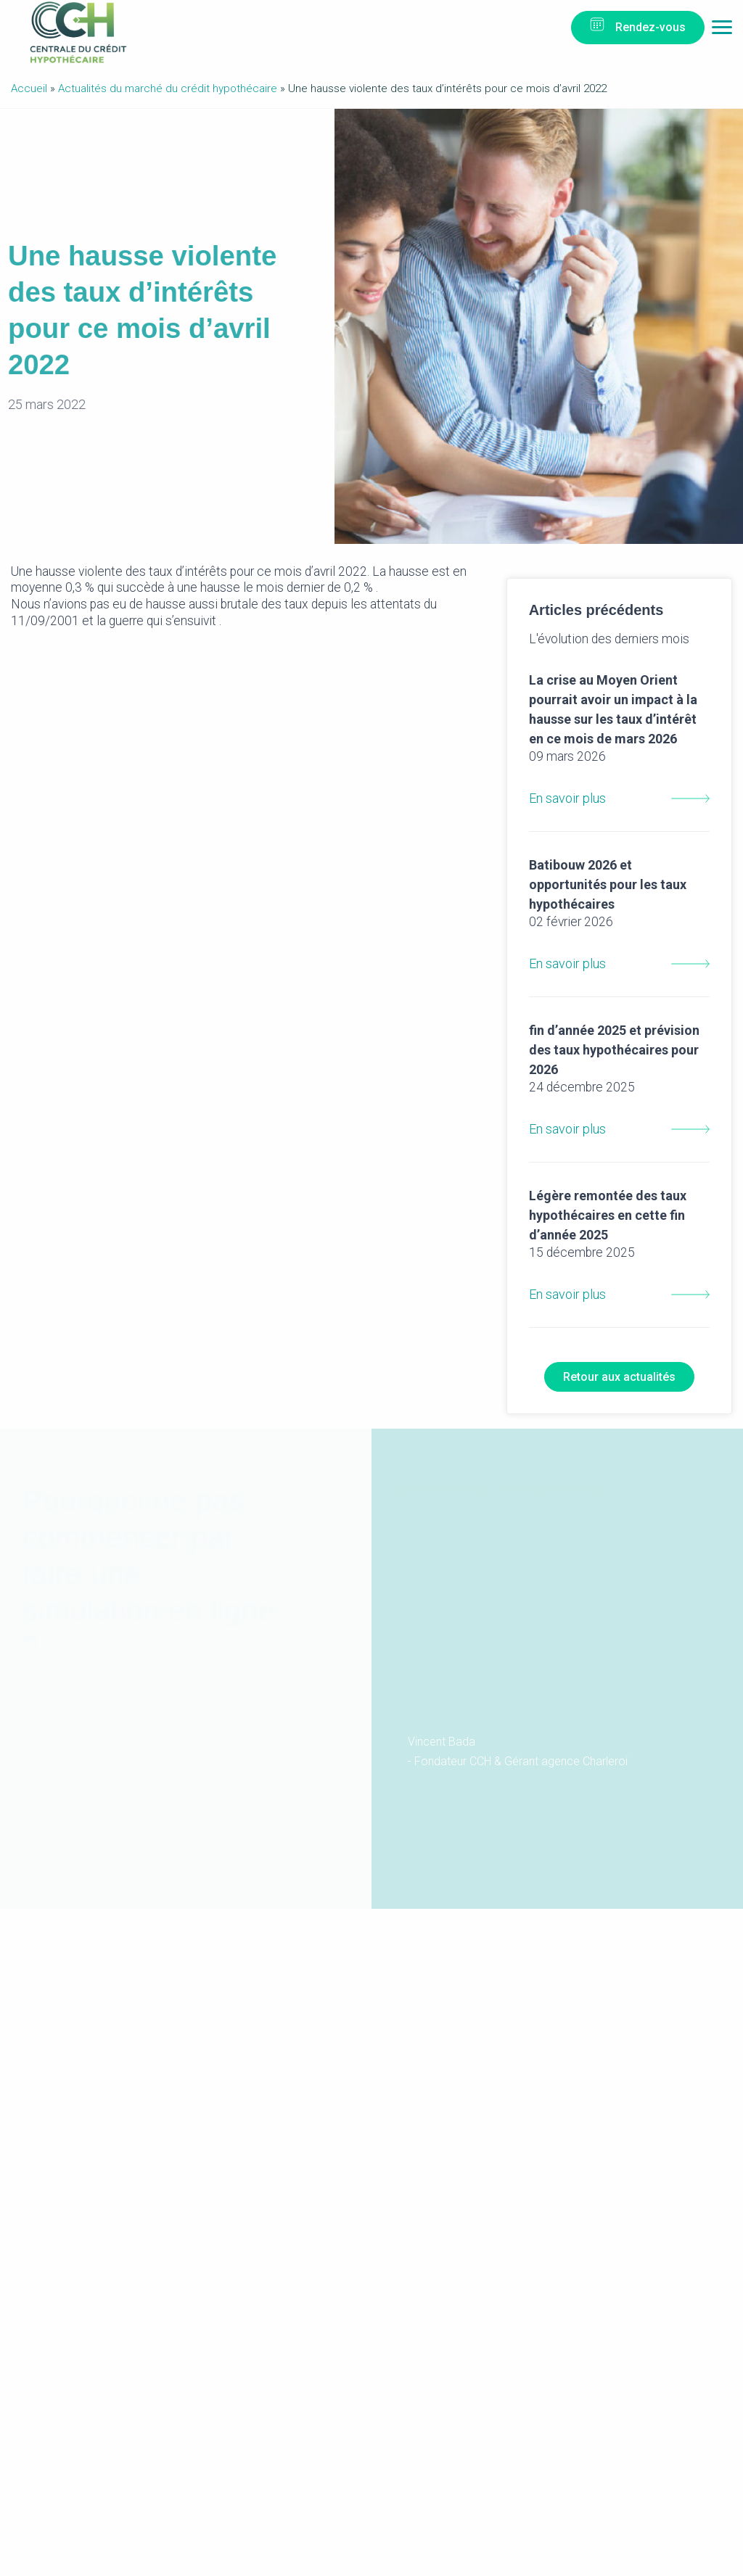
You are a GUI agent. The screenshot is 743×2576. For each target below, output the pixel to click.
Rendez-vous (650, 27)
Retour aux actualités (619, 1377)
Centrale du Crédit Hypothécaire (78, 32)
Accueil (29, 88)
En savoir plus (619, 750)
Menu (722, 31)
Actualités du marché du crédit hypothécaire (167, 88)
